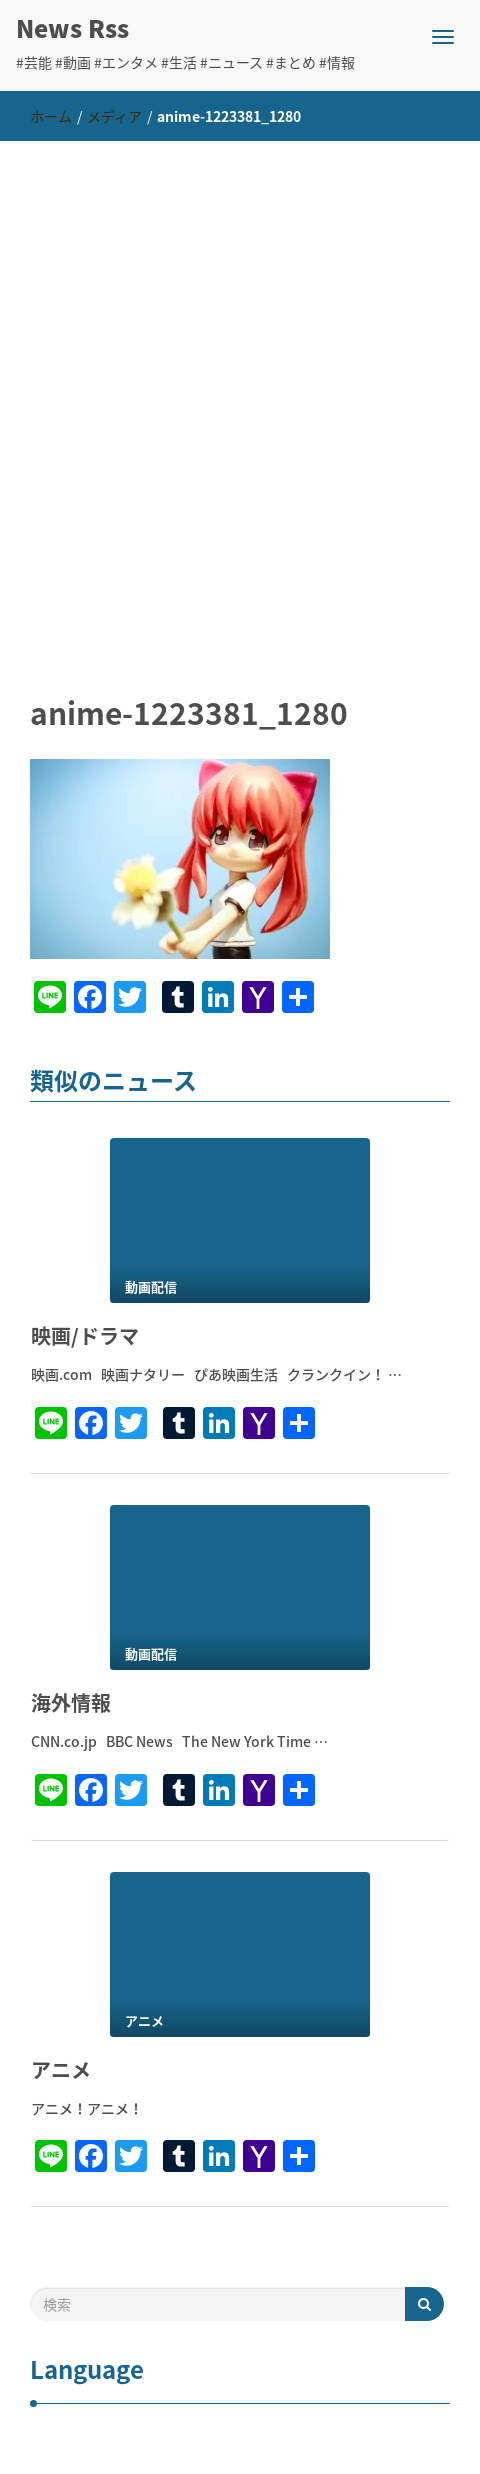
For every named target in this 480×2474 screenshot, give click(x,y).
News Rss (72, 28)
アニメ (61, 2069)
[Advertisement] (240, 391)
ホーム (51, 116)
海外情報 (71, 1702)
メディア (114, 116)
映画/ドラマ (85, 1335)
